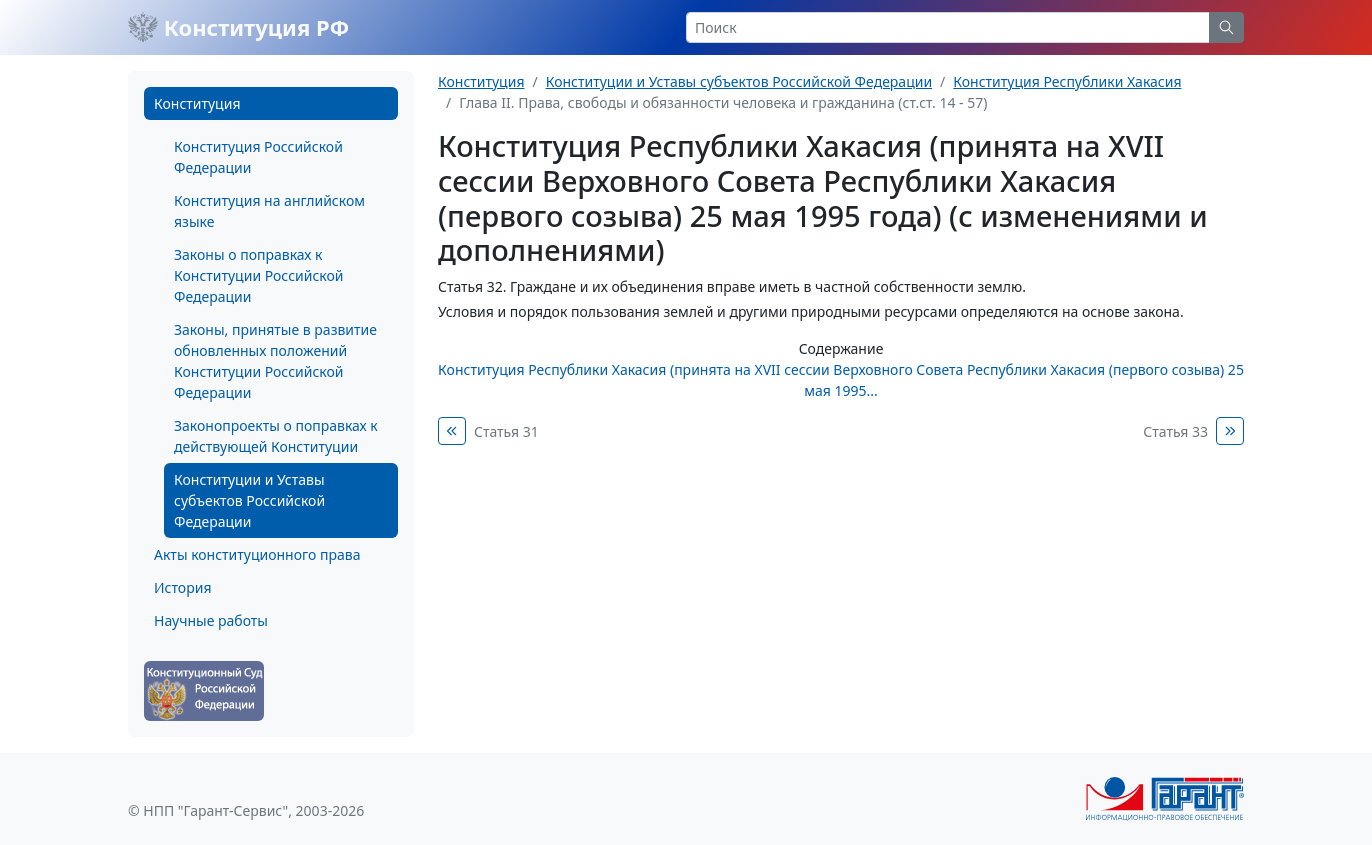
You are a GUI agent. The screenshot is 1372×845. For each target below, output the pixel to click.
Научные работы (211, 620)
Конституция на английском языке (269, 211)
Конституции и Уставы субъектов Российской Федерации (249, 500)
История (182, 587)
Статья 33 (1175, 431)
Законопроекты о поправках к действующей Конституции (276, 436)
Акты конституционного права (257, 554)
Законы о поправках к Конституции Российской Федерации (258, 275)
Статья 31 (506, 431)
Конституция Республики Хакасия (1067, 81)
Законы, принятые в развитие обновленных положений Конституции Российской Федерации (275, 361)
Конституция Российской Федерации (258, 157)
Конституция (197, 103)
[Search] (948, 27)
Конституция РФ (238, 27)
